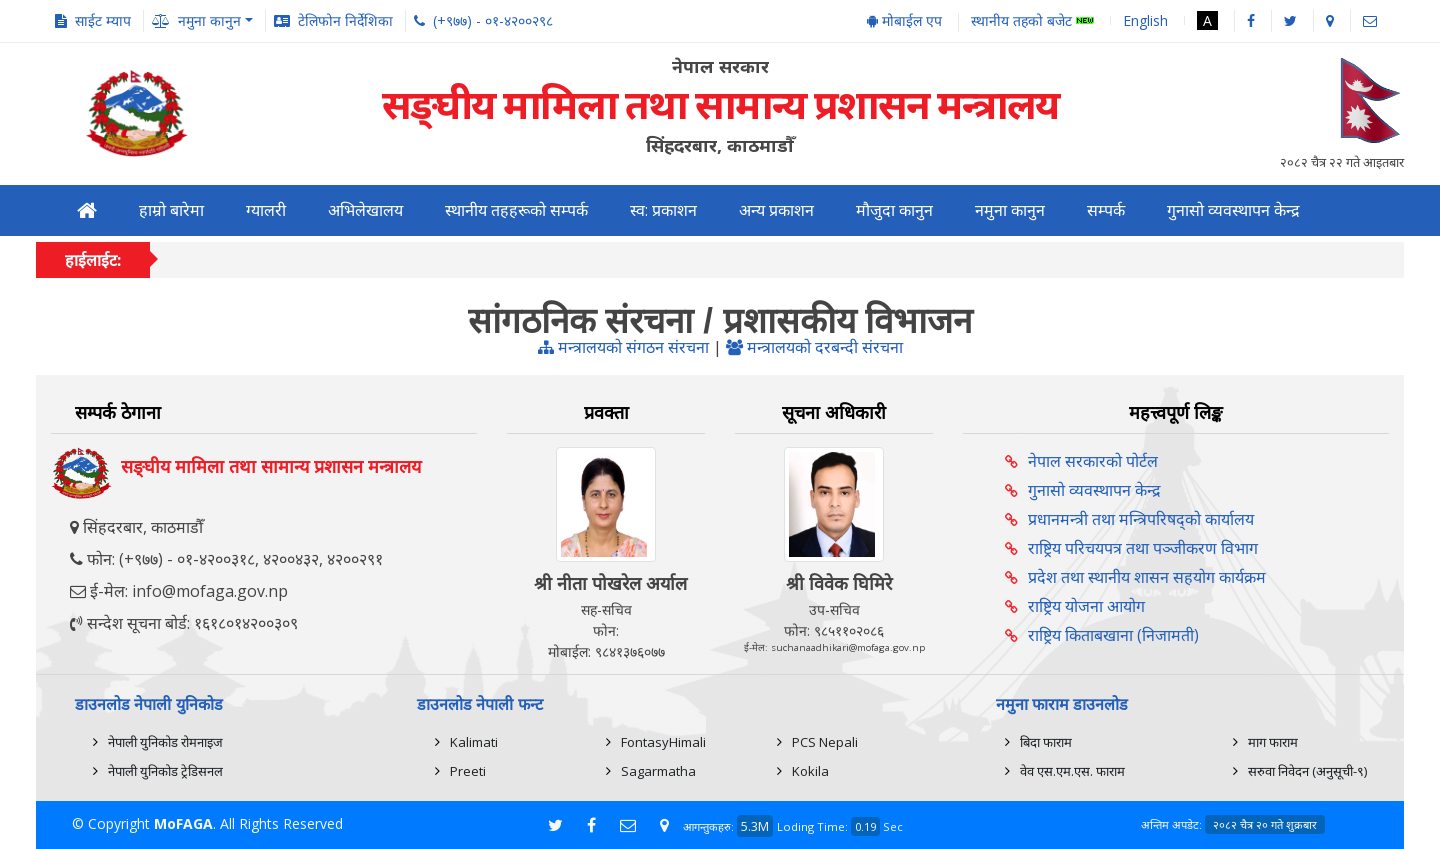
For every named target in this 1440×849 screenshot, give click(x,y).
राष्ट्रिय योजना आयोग (1086, 606)
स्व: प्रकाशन (663, 210)
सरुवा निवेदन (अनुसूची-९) (1307, 771)
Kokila (810, 771)
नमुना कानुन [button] (209, 20)
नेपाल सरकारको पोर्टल (1093, 461)
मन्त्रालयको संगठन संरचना (623, 347)
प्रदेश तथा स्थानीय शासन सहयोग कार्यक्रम (1147, 577)
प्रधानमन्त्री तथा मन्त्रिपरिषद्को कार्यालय (1141, 519)
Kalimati (474, 742)
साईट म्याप (103, 20)
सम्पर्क (1106, 210)
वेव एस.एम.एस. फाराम (1072, 771)
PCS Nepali (825, 742)
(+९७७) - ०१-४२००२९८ (493, 20)
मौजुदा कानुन (894, 210)
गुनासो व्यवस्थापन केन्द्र (1233, 210)
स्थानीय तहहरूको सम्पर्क (516, 210)
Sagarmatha (658, 771)
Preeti (468, 771)
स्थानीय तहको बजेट (1032, 21)
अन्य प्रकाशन (776, 210)
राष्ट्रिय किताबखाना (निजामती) (1113, 635)
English (1145, 20)
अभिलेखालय (365, 210)
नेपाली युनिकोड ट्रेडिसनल (165, 771)
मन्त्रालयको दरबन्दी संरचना (814, 347)
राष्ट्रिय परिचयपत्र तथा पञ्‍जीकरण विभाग (1143, 548)
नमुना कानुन (1010, 210)
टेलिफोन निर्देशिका (345, 20)
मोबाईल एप (904, 20)
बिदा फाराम (1046, 742)
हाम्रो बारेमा (171, 210)
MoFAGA (183, 823)
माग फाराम (1273, 742)
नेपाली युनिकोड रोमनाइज (165, 742)
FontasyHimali (663, 742)
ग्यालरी (266, 210)
